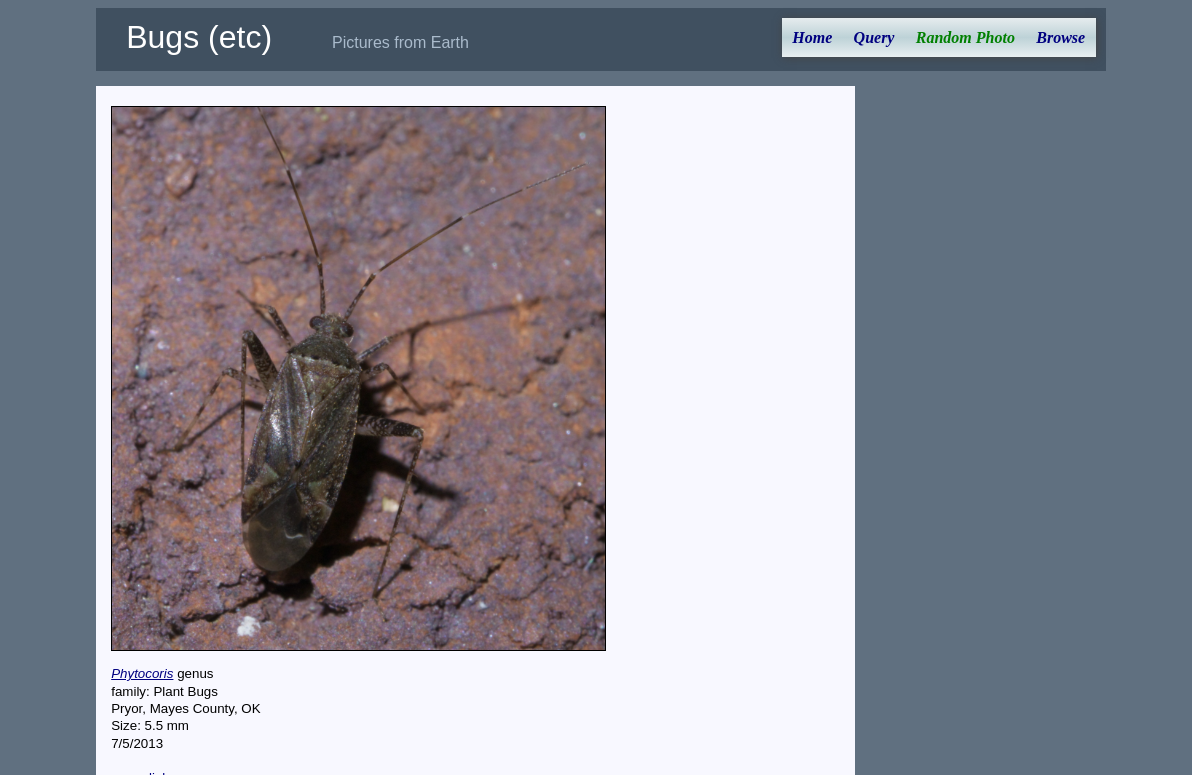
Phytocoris (142, 673)
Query (874, 37)
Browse (1060, 37)
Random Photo (965, 37)
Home (812, 37)
